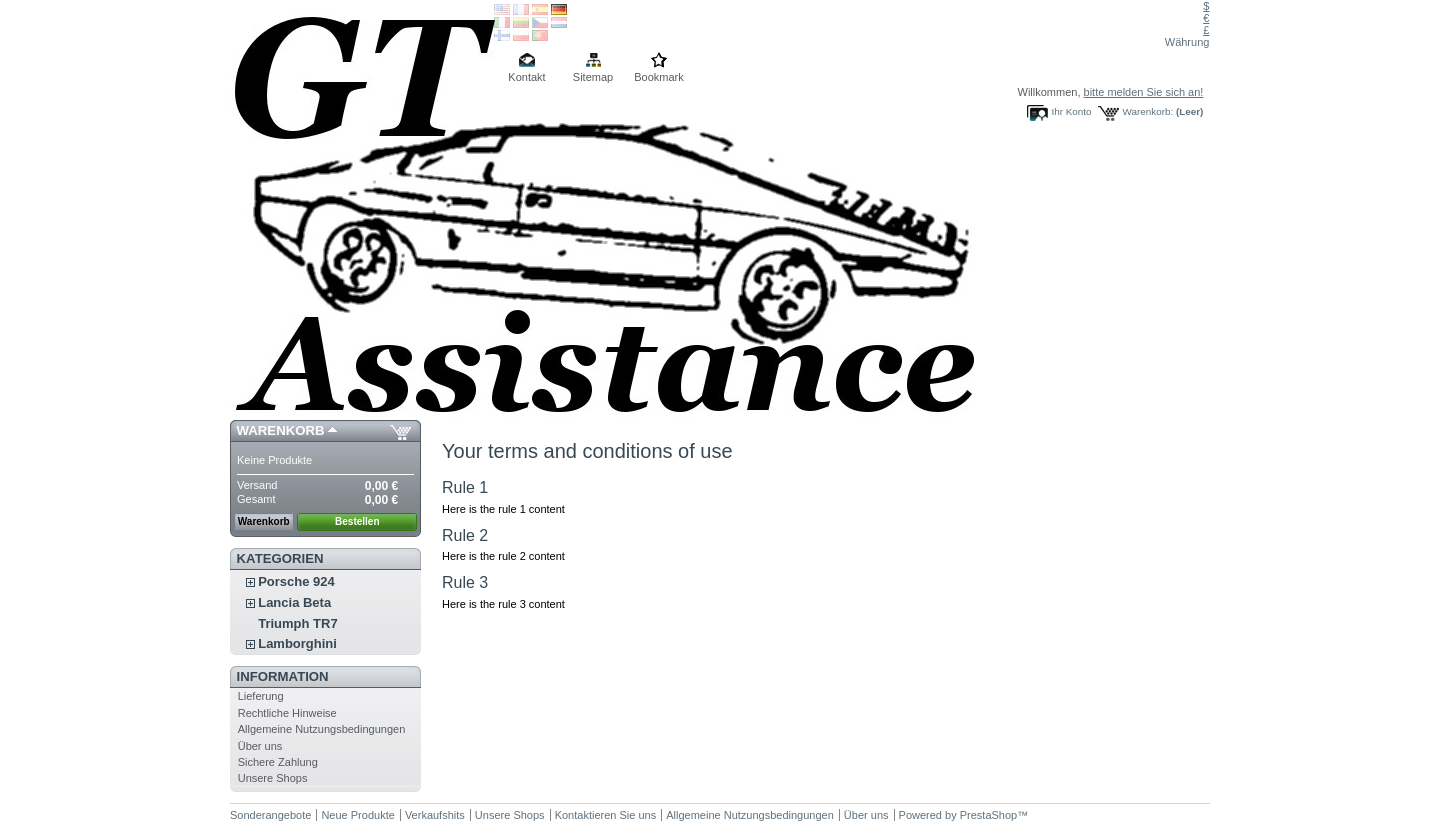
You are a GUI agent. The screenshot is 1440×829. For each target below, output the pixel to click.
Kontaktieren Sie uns (606, 815)
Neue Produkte (357, 815)
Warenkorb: (1148, 111)
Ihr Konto (1072, 111)
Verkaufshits (435, 815)
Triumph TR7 (297, 623)
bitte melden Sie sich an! (1144, 92)
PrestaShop (988, 815)
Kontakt (526, 77)
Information (283, 676)
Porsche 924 (296, 581)
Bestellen (357, 521)
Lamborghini (297, 643)
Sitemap (593, 77)
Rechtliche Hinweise (287, 713)
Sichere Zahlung (278, 762)
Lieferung (261, 696)
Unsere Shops (273, 778)
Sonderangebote (270, 815)
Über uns (260, 746)
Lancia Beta (294, 602)
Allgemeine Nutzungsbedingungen (322, 729)
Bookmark (659, 77)
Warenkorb (281, 430)
